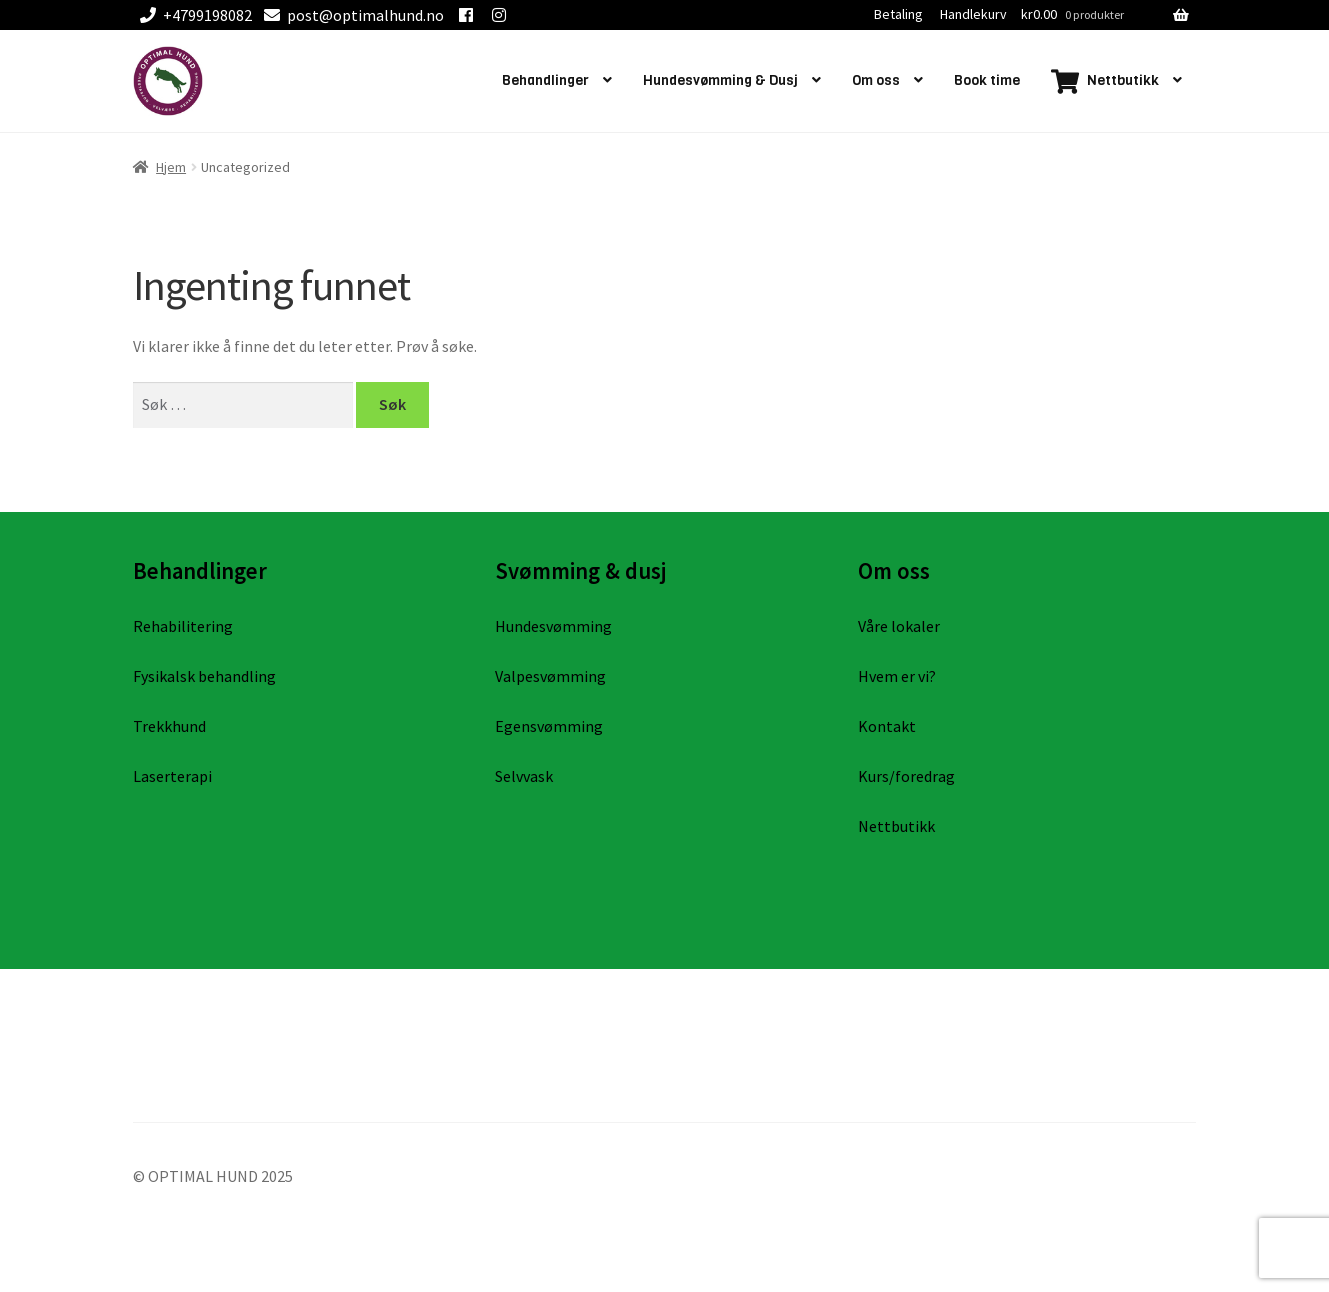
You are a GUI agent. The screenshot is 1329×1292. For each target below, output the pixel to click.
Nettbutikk (896, 826)
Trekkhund (169, 726)
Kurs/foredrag (906, 776)
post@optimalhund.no (350, 15)
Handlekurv (973, 14)
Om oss (876, 80)
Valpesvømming (550, 676)
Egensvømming (549, 726)
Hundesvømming (553, 626)
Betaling (898, 14)
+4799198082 (192, 15)
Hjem (171, 167)
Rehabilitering (183, 626)
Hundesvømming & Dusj (720, 80)
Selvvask (524, 776)
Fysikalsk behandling (204, 676)
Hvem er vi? (897, 676)
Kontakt (887, 726)
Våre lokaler (899, 626)
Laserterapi (172, 776)
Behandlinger (545, 80)
